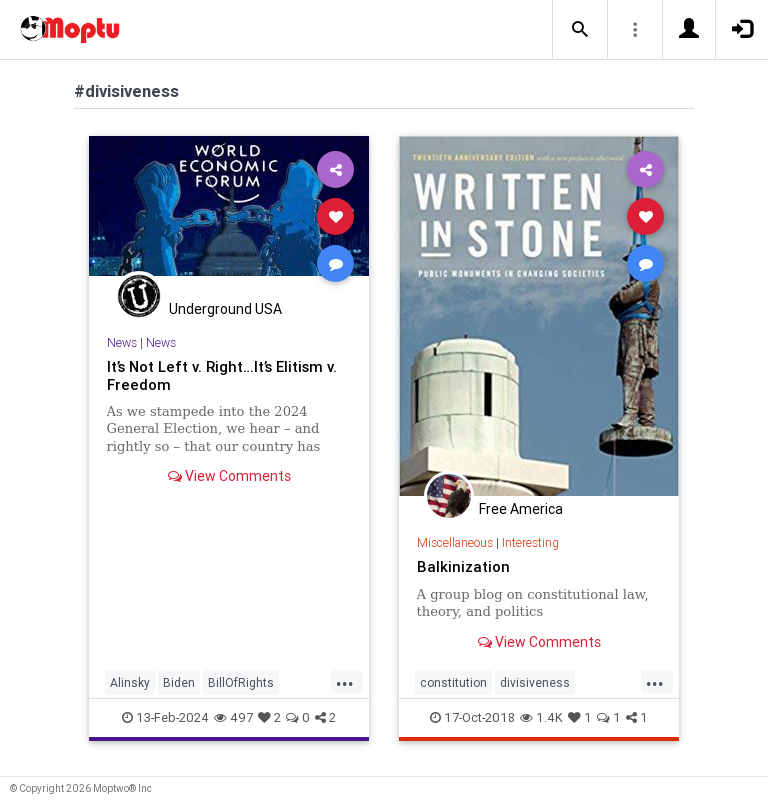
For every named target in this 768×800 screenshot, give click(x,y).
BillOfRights (241, 682)
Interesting (530, 542)
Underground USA (225, 309)
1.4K (541, 717)
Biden (179, 682)
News (122, 342)
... (345, 681)
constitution (453, 682)
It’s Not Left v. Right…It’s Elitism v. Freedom (222, 375)
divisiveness (535, 682)
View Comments (229, 476)
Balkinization (463, 566)
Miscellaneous (455, 542)
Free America (521, 509)
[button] (580, 30)
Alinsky (130, 682)
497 (233, 717)
